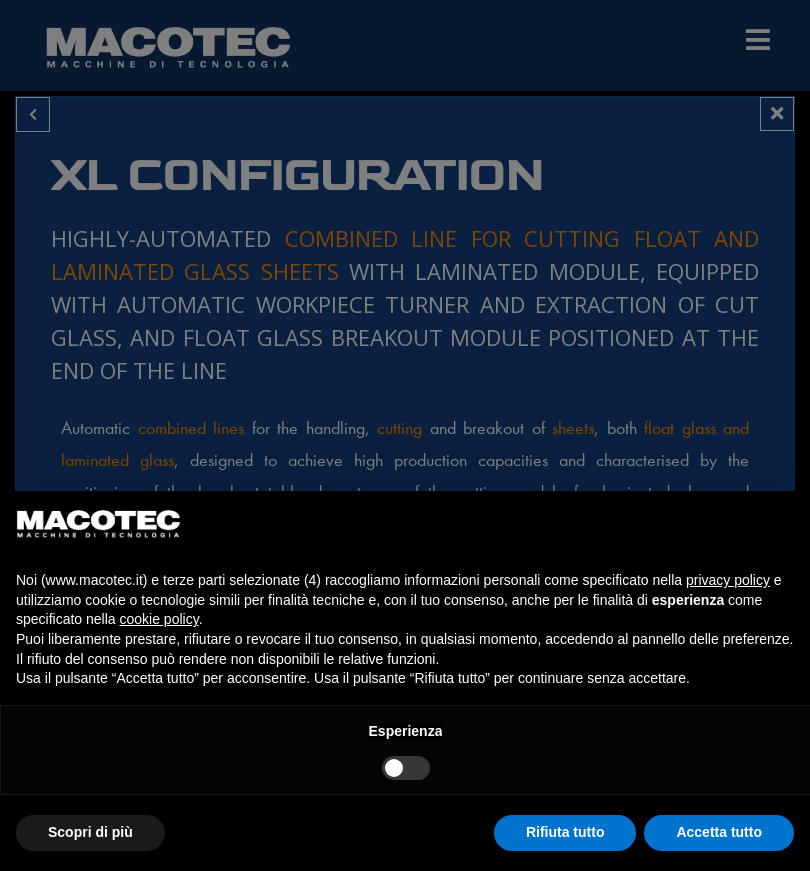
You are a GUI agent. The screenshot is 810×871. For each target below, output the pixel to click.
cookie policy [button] (159, 619)
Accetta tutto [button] (719, 832)
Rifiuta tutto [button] (565, 832)
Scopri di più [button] (90, 832)
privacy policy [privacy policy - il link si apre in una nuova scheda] (728, 580)
